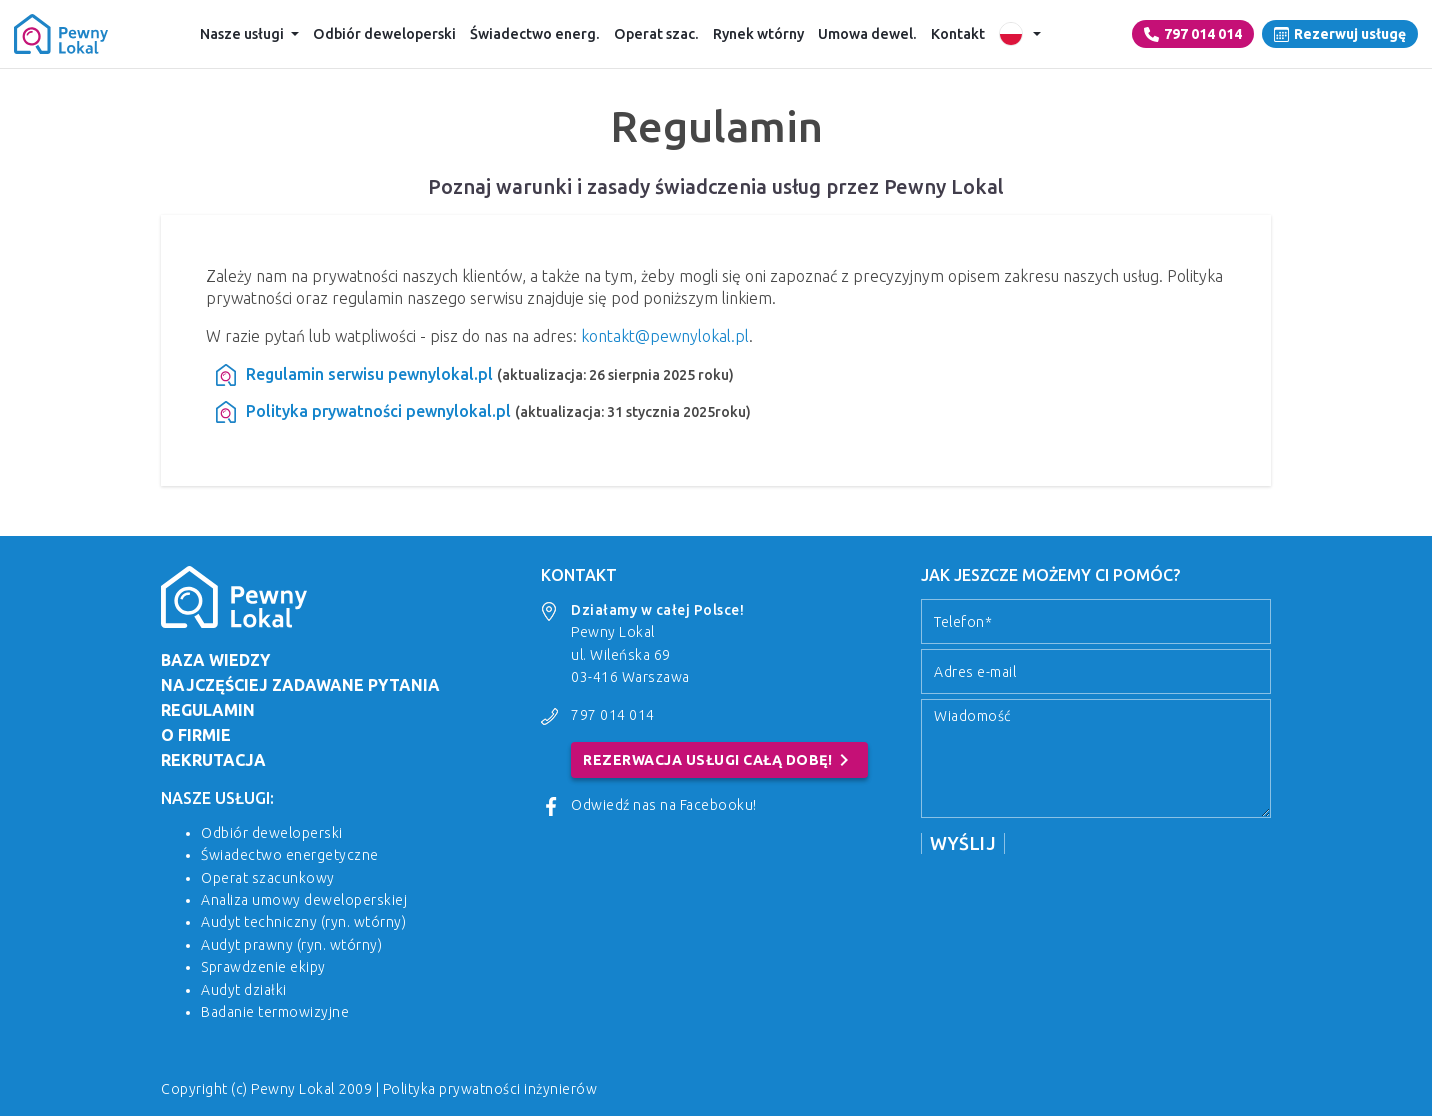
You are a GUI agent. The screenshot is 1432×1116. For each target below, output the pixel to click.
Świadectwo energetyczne (290, 855)
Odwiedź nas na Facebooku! (664, 805)
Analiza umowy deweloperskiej (304, 900)
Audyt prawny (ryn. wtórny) (291, 945)
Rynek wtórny (758, 34)
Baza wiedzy (215, 660)
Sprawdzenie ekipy (263, 967)
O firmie (196, 735)
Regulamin (208, 710)
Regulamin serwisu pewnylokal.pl (369, 374)
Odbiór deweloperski (384, 34)
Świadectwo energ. (535, 34)
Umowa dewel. (867, 34)
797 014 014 (613, 715)
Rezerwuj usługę (1340, 34)
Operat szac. (656, 34)
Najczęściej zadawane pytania (300, 685)
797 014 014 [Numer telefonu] (1193, 34)
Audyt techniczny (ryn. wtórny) (303, 922)
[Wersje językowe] (1020, 34)
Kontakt (958, 34)
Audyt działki (244, 990)
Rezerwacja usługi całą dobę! (719, 760)
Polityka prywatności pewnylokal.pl (378, 411)
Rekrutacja (213, 760)
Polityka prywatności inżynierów (490, 1089)
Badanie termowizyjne (275, 1012)
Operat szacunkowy (268, 878)
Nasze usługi (242, 34)
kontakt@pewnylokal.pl (665, 336)
